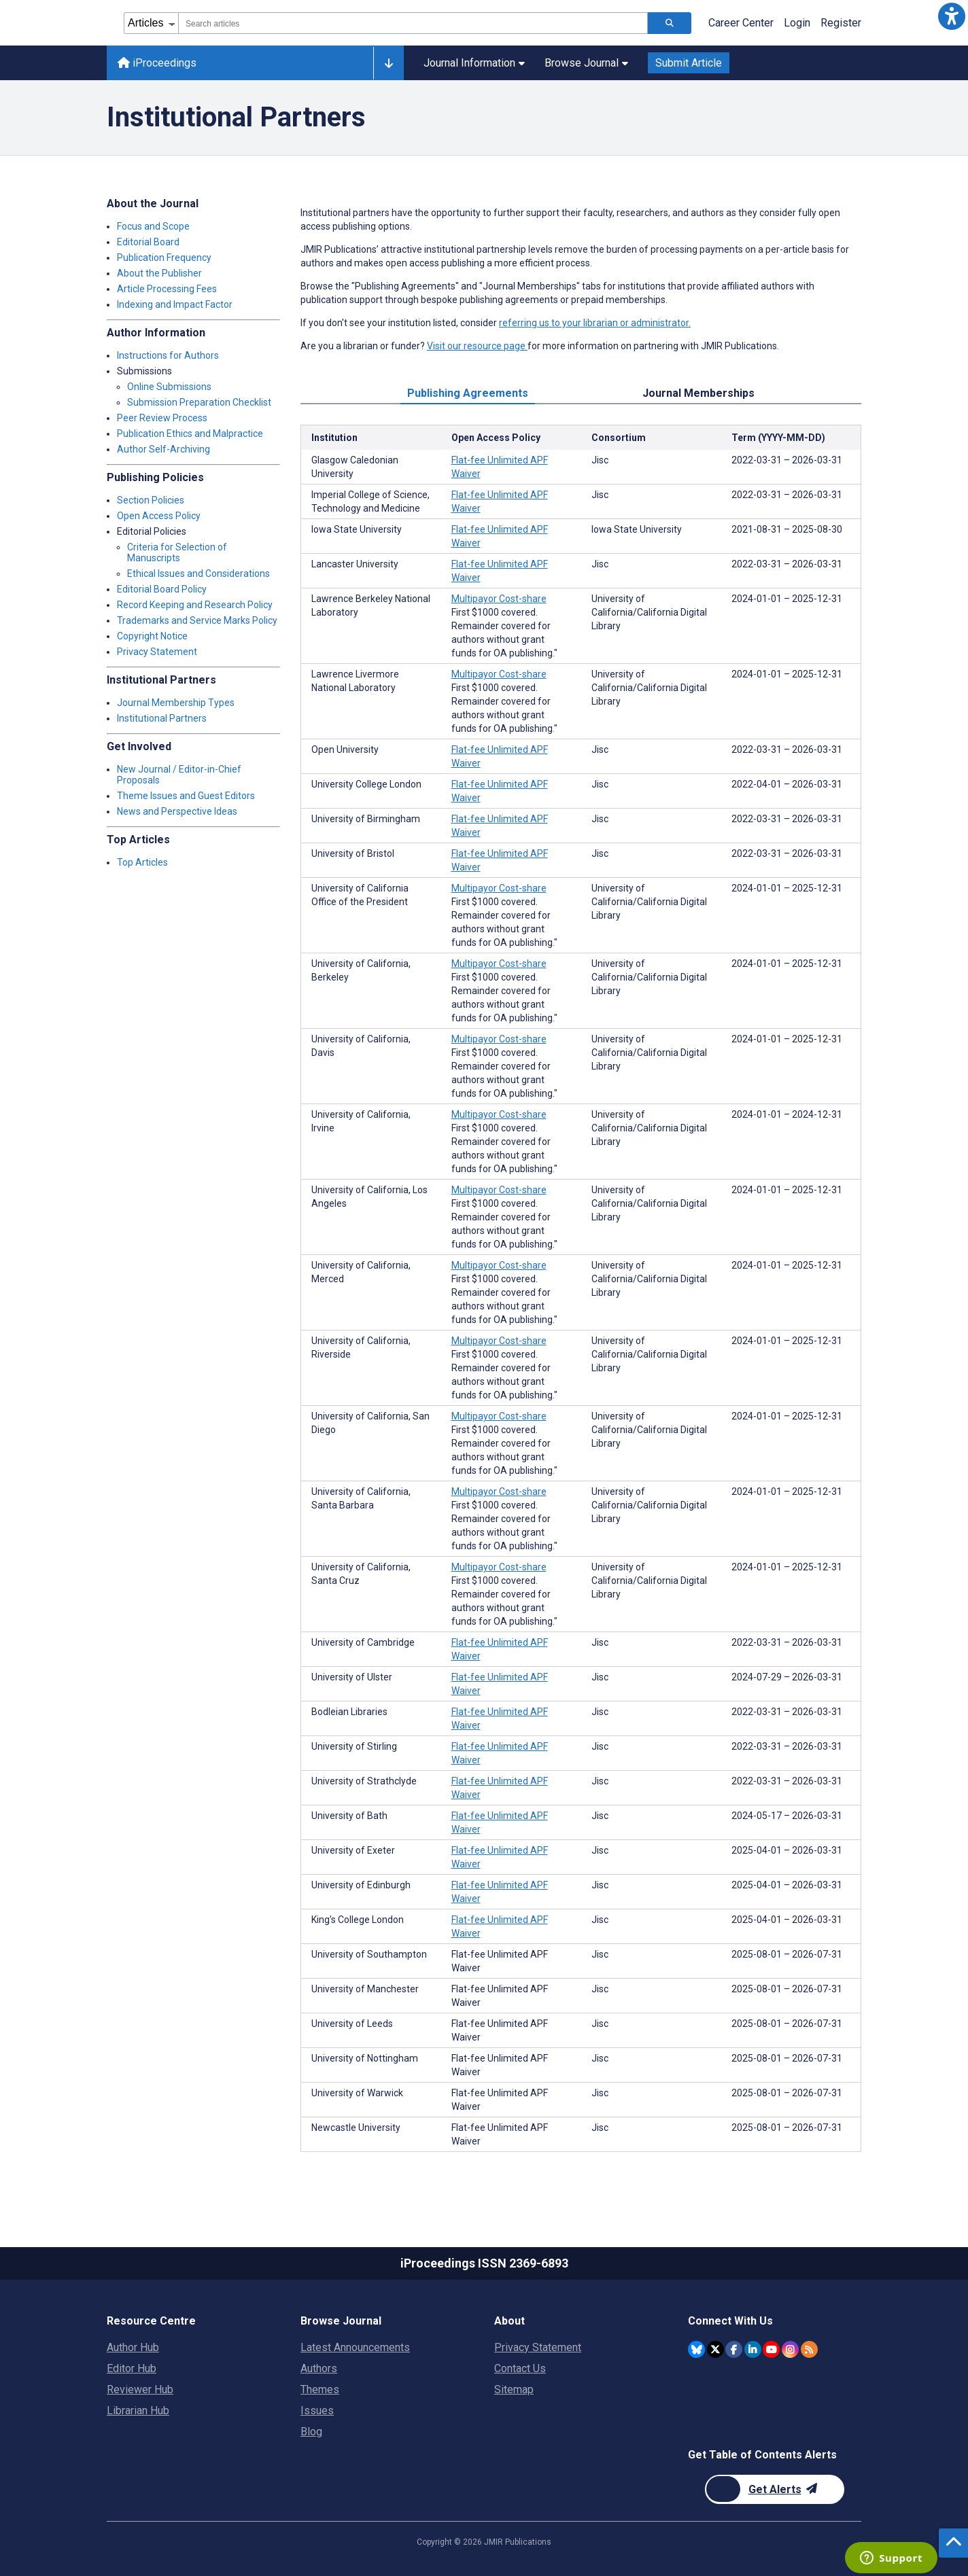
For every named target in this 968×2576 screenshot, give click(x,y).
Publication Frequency (164, 257)
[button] (952, 16)
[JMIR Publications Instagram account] (790, 2349)
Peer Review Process (162, 417)
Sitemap (514, 2389)
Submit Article (688, 62)
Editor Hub (131, 2368)
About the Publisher (159, 273)
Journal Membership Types (176, 702)
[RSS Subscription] (809, 2349)
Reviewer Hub (140, 2389)
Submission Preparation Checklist (199, 402)
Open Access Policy (159, 515)
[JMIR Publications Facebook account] (733, 2349)
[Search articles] (669, 23)
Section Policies (150, 500)
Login (797, 22)
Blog (311, 2431)
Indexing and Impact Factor (174, 304)
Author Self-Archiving (163, 449)
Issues (317, 2410)
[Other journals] (388, 63)
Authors (318, 2368)
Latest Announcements (355, 2347)
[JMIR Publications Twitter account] (715, 2349)
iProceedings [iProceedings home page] (157, 62)
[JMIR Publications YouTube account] (771, 2349)
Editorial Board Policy (162, 589)
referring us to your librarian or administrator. (595, 322)
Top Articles (142, 862)
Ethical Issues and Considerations (198, 573)
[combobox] (413, 23)
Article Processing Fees (167, 288)
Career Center (741, 22)
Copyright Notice (152, 636)
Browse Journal (586, 62)
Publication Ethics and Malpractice (190, 433)
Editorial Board (148, 241)
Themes (319, 2389)
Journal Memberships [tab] (698, 393)
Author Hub (133, 2347)
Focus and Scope (153, 226)
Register (840, 22)
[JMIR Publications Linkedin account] (752, 2349)
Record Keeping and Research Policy (195, 604)
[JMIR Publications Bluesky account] (696, 2349)
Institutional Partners (162, 718)
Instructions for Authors (168, 355)
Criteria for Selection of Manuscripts (177, 552)
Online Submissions (169, 386)
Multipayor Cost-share (499, 598)
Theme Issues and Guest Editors (186, 795)
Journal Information (474, 62)
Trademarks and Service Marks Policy (197, 620)
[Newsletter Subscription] (774, 2489)
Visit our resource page (477, 345)
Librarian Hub (138, 2410)
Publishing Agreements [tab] (467, 393)
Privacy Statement (157, 651)
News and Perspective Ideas (177, 811)
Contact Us (520, 2368)
